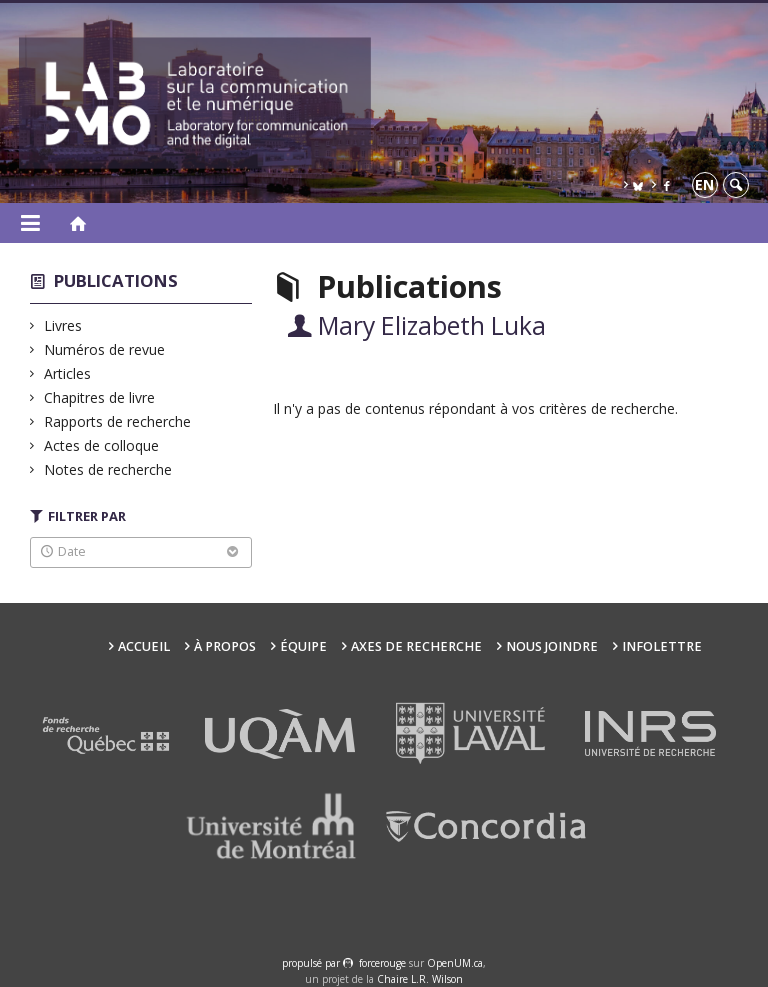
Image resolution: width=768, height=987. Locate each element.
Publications (116, 280)
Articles (68, 373)
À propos (225, 646)
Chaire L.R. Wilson (420, 979)
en (704, 184)
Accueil (144, 646)
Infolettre (662, 646)
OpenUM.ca (455, 963)
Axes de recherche (416, 646)
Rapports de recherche (118, 421)
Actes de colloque (102, 445)
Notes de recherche (108, 469)
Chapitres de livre (100, 397)
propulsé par (312, 963)
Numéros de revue (105, 349)
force (382, 963)
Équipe (303, 646)
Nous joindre (552, 646)
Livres (63, 325)
